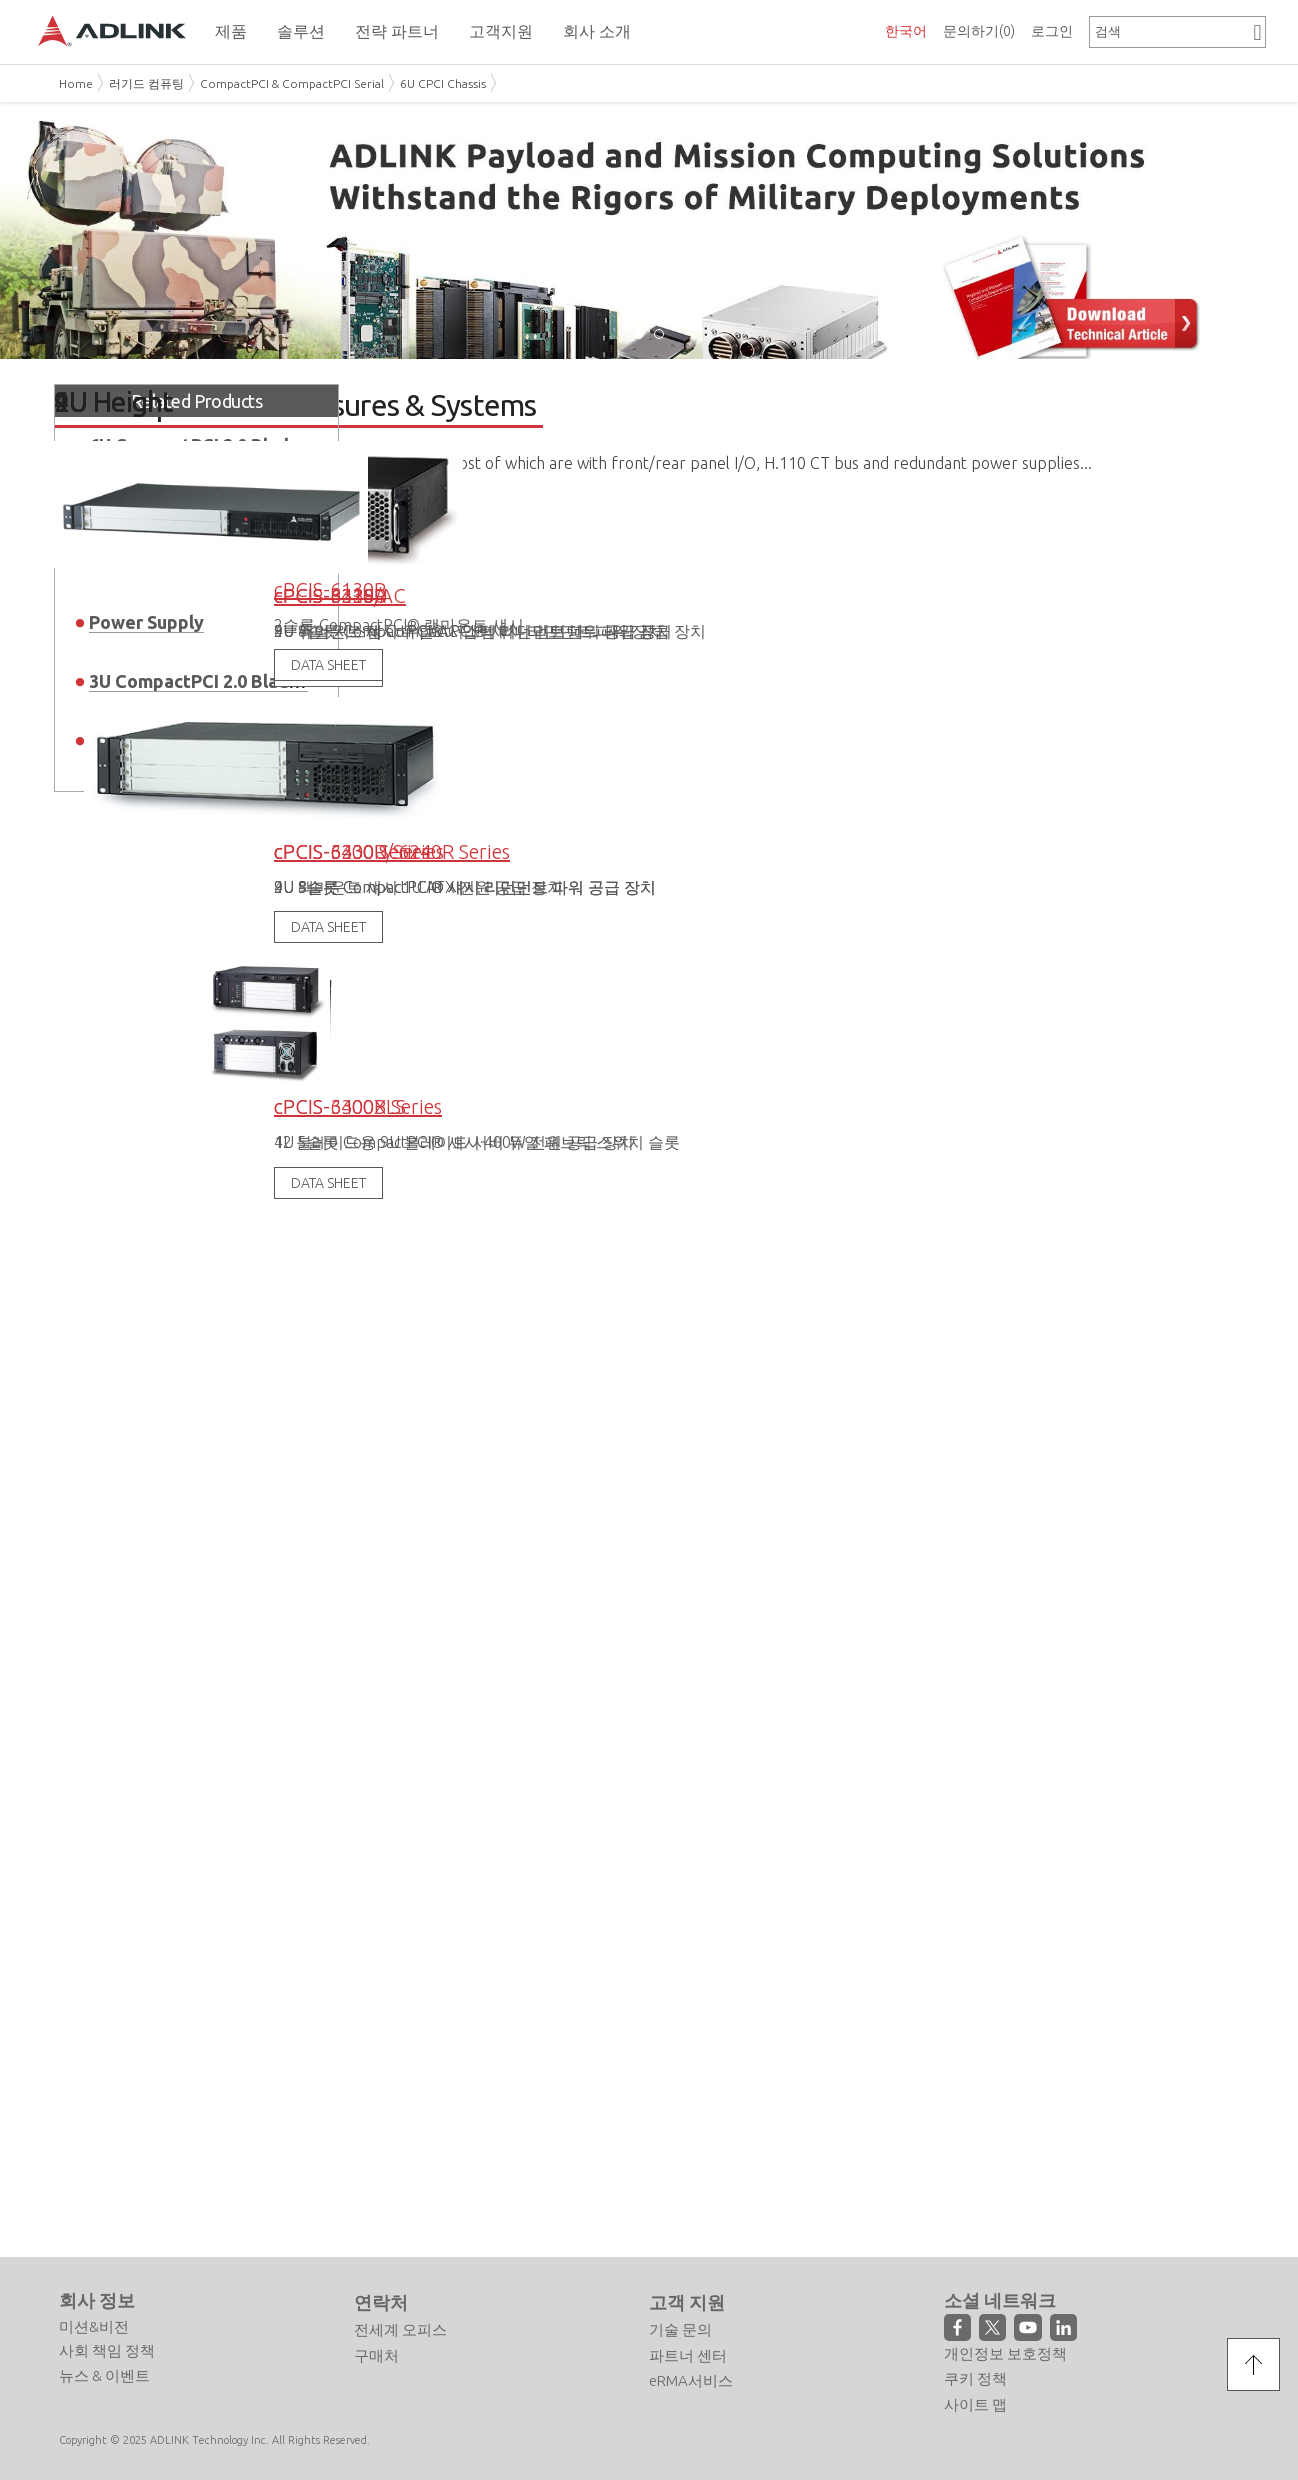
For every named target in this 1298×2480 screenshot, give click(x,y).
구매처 (376, 2341)
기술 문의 (680, 2315)
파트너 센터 (688, 2341)
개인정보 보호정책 (1005, 2339)
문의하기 (979, 31)
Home (76, 83)
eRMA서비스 (691, 2366)
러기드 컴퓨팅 (146, 83)
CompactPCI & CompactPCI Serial (292, 83)
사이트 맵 (975, 2390)
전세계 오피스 (400, 2315)
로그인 (1052, 31)
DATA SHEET (328, 829)
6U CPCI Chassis (443, 83)
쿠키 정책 (975, 2364)
